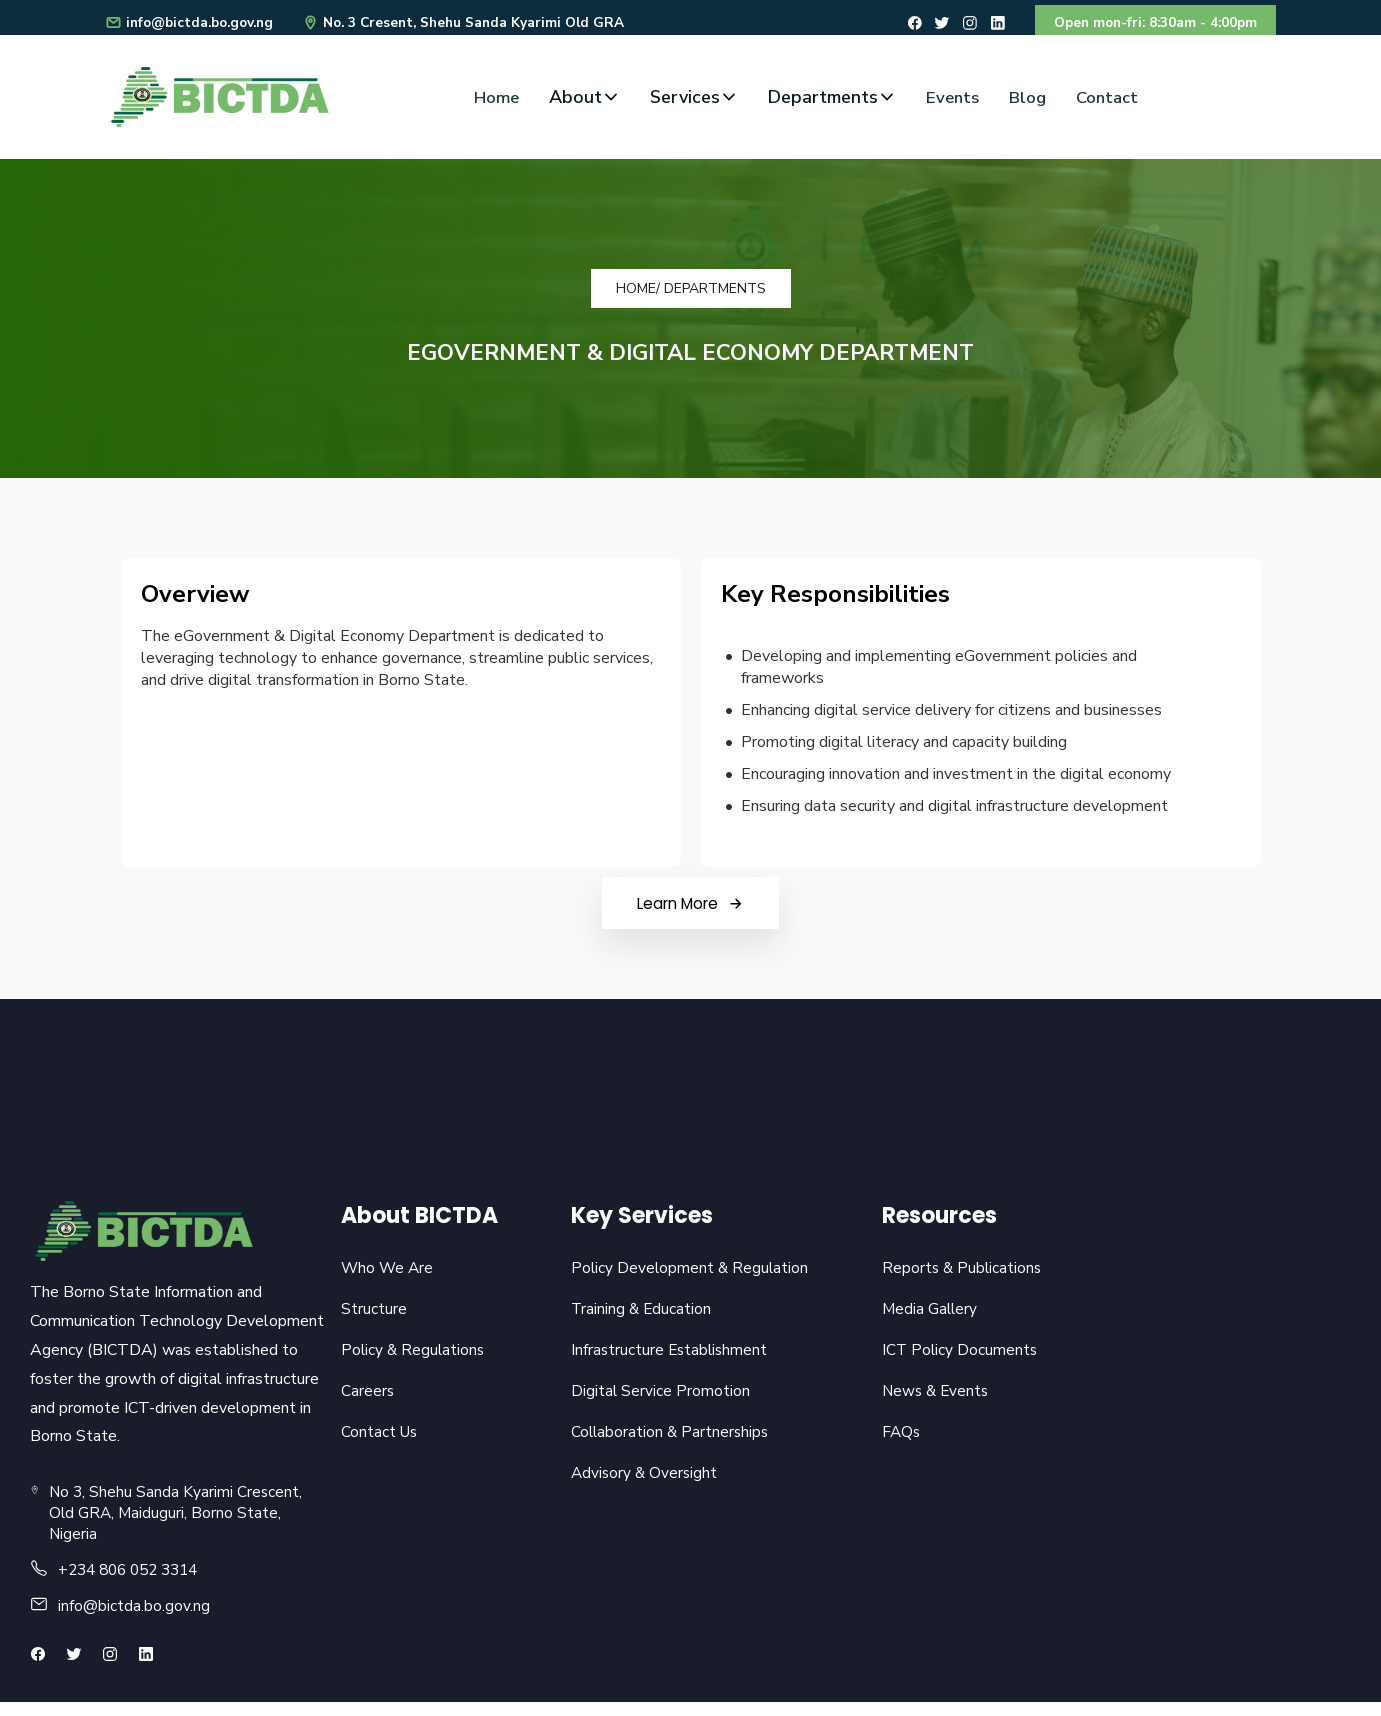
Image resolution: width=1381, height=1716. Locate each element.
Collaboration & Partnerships (668, 1445)
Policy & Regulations (414, 1361)
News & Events (933, 1403)
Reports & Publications (959, 1277)
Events (950, 101)
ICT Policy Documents (957, 1361)
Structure (374, 1319)
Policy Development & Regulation (687, 1277)
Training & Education (638, 1319)
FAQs (898, 1445)
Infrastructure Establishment (667, 1361)
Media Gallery (927, 1319)
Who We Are (388, 1277)
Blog (1028, 101)
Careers (368, 1403)
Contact (1111, 101)
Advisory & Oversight (642, 1487)
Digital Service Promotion (657, 1403)
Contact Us (380, 1445)
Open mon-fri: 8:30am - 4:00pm (1150, 24)
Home (491, 101)
